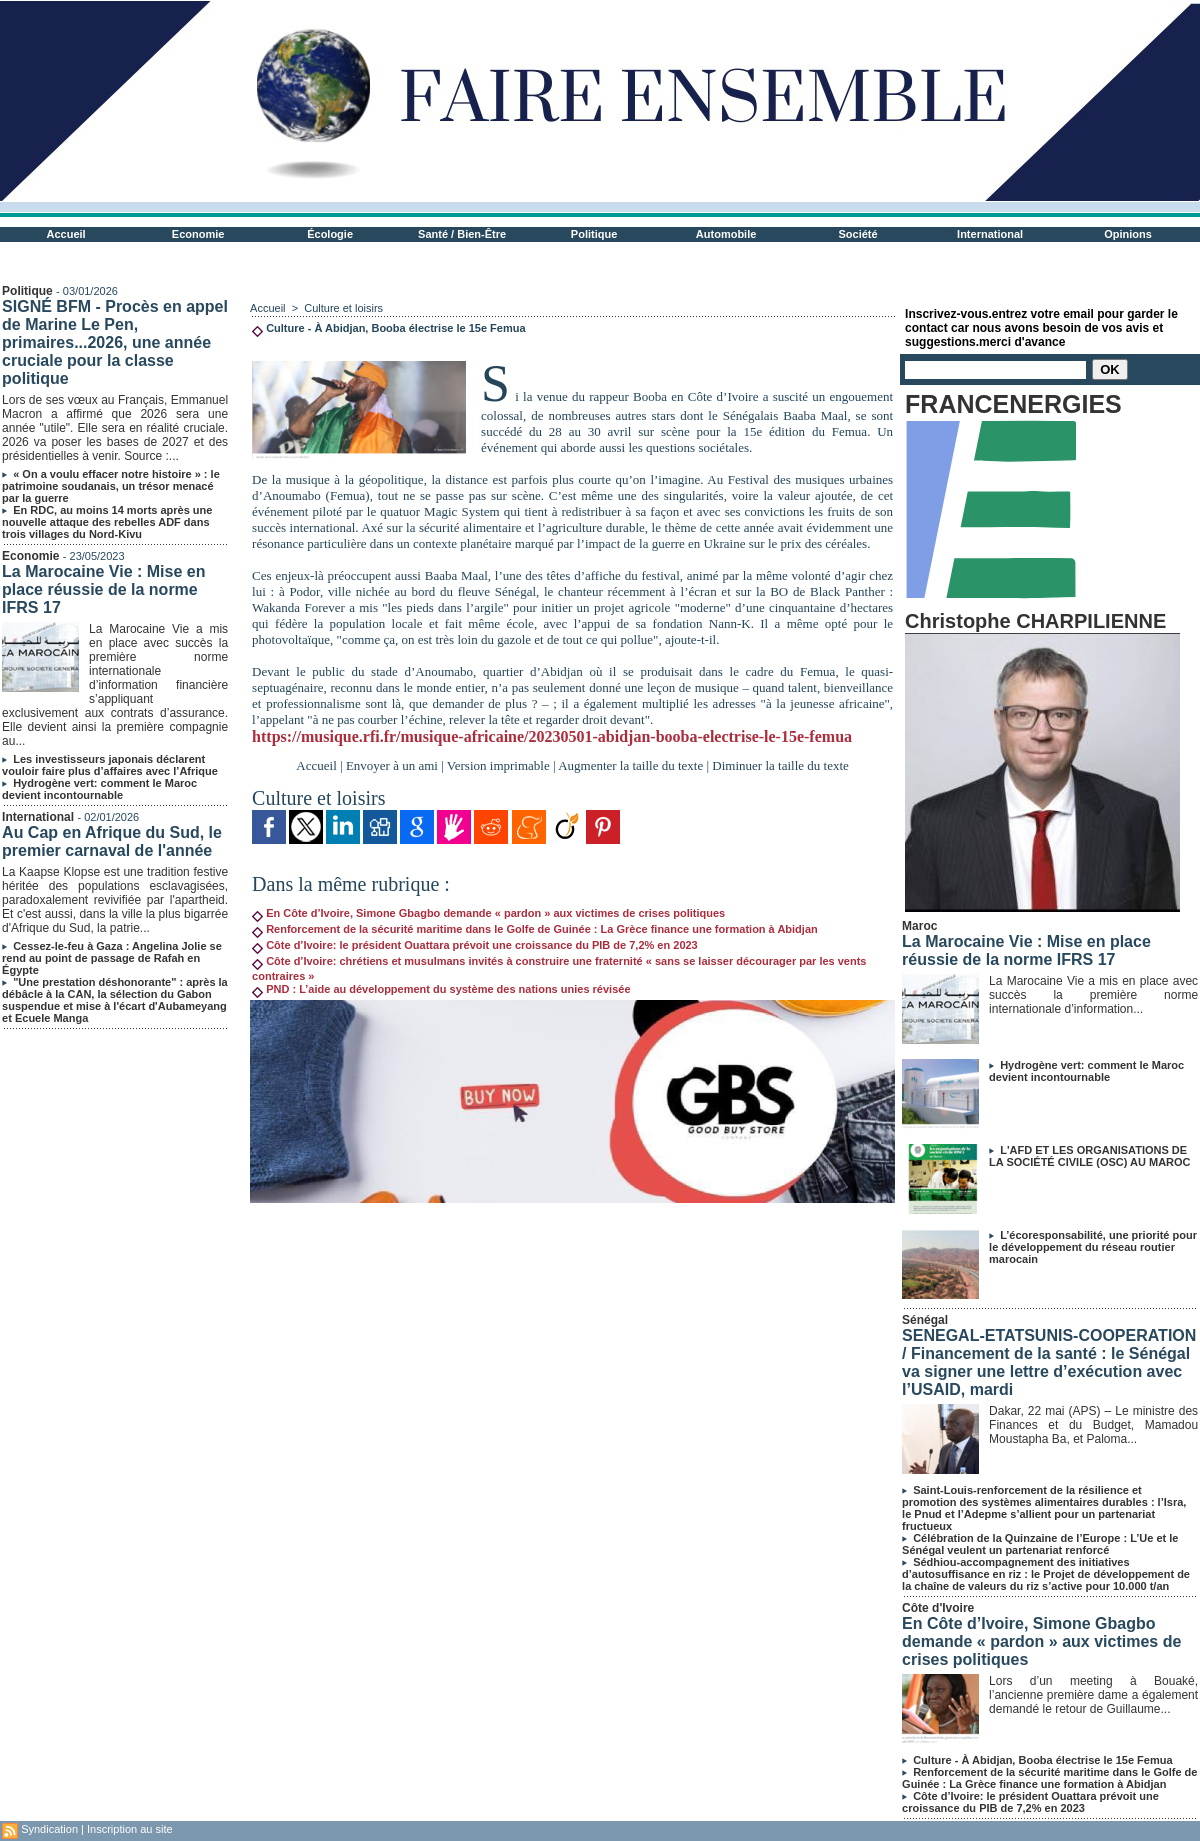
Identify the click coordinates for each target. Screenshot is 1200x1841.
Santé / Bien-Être (462, 234)
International (990, 234)
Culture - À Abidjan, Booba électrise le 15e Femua (1042, 1760)
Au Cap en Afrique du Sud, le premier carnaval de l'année (112, 841)
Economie (198, 234)
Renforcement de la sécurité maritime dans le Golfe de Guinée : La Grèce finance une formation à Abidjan (535, 929)
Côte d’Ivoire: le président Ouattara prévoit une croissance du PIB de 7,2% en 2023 (475, 945)
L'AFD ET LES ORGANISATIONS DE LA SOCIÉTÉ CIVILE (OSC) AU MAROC (1089, 1156)
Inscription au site (130, 1829)
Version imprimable (498, 765)
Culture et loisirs (343, 308)
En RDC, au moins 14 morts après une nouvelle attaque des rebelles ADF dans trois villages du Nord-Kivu (107, 522)
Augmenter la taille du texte (630, 765)
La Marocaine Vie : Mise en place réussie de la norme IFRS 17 (103, 589)
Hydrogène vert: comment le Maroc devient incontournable (99, 789)
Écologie (330, 234)
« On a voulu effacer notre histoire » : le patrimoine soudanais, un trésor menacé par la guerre (111, 486)
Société (858, 234)
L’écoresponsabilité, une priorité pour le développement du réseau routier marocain (1093, 1247)
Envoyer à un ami (392, 765)
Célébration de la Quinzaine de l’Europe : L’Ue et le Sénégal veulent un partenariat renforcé (1040, 1544)
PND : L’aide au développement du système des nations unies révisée (441, 989)
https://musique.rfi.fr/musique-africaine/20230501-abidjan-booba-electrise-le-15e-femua (552, 736)
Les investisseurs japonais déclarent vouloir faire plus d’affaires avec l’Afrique (110, 765)
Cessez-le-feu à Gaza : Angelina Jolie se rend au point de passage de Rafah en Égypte (112, 958)
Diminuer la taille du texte (780, 765)
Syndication (49, 1829)
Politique (594, 234)
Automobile (726, 234)
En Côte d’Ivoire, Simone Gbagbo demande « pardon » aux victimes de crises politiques (488, 913)
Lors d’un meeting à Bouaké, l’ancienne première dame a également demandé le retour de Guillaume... (1093, 1695)
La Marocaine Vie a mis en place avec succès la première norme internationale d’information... (1093, 995)
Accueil (66, 234)
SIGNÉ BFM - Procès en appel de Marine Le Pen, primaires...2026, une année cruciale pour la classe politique (115, 342)
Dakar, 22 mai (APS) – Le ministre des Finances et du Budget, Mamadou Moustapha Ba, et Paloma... (1093, 1425)
